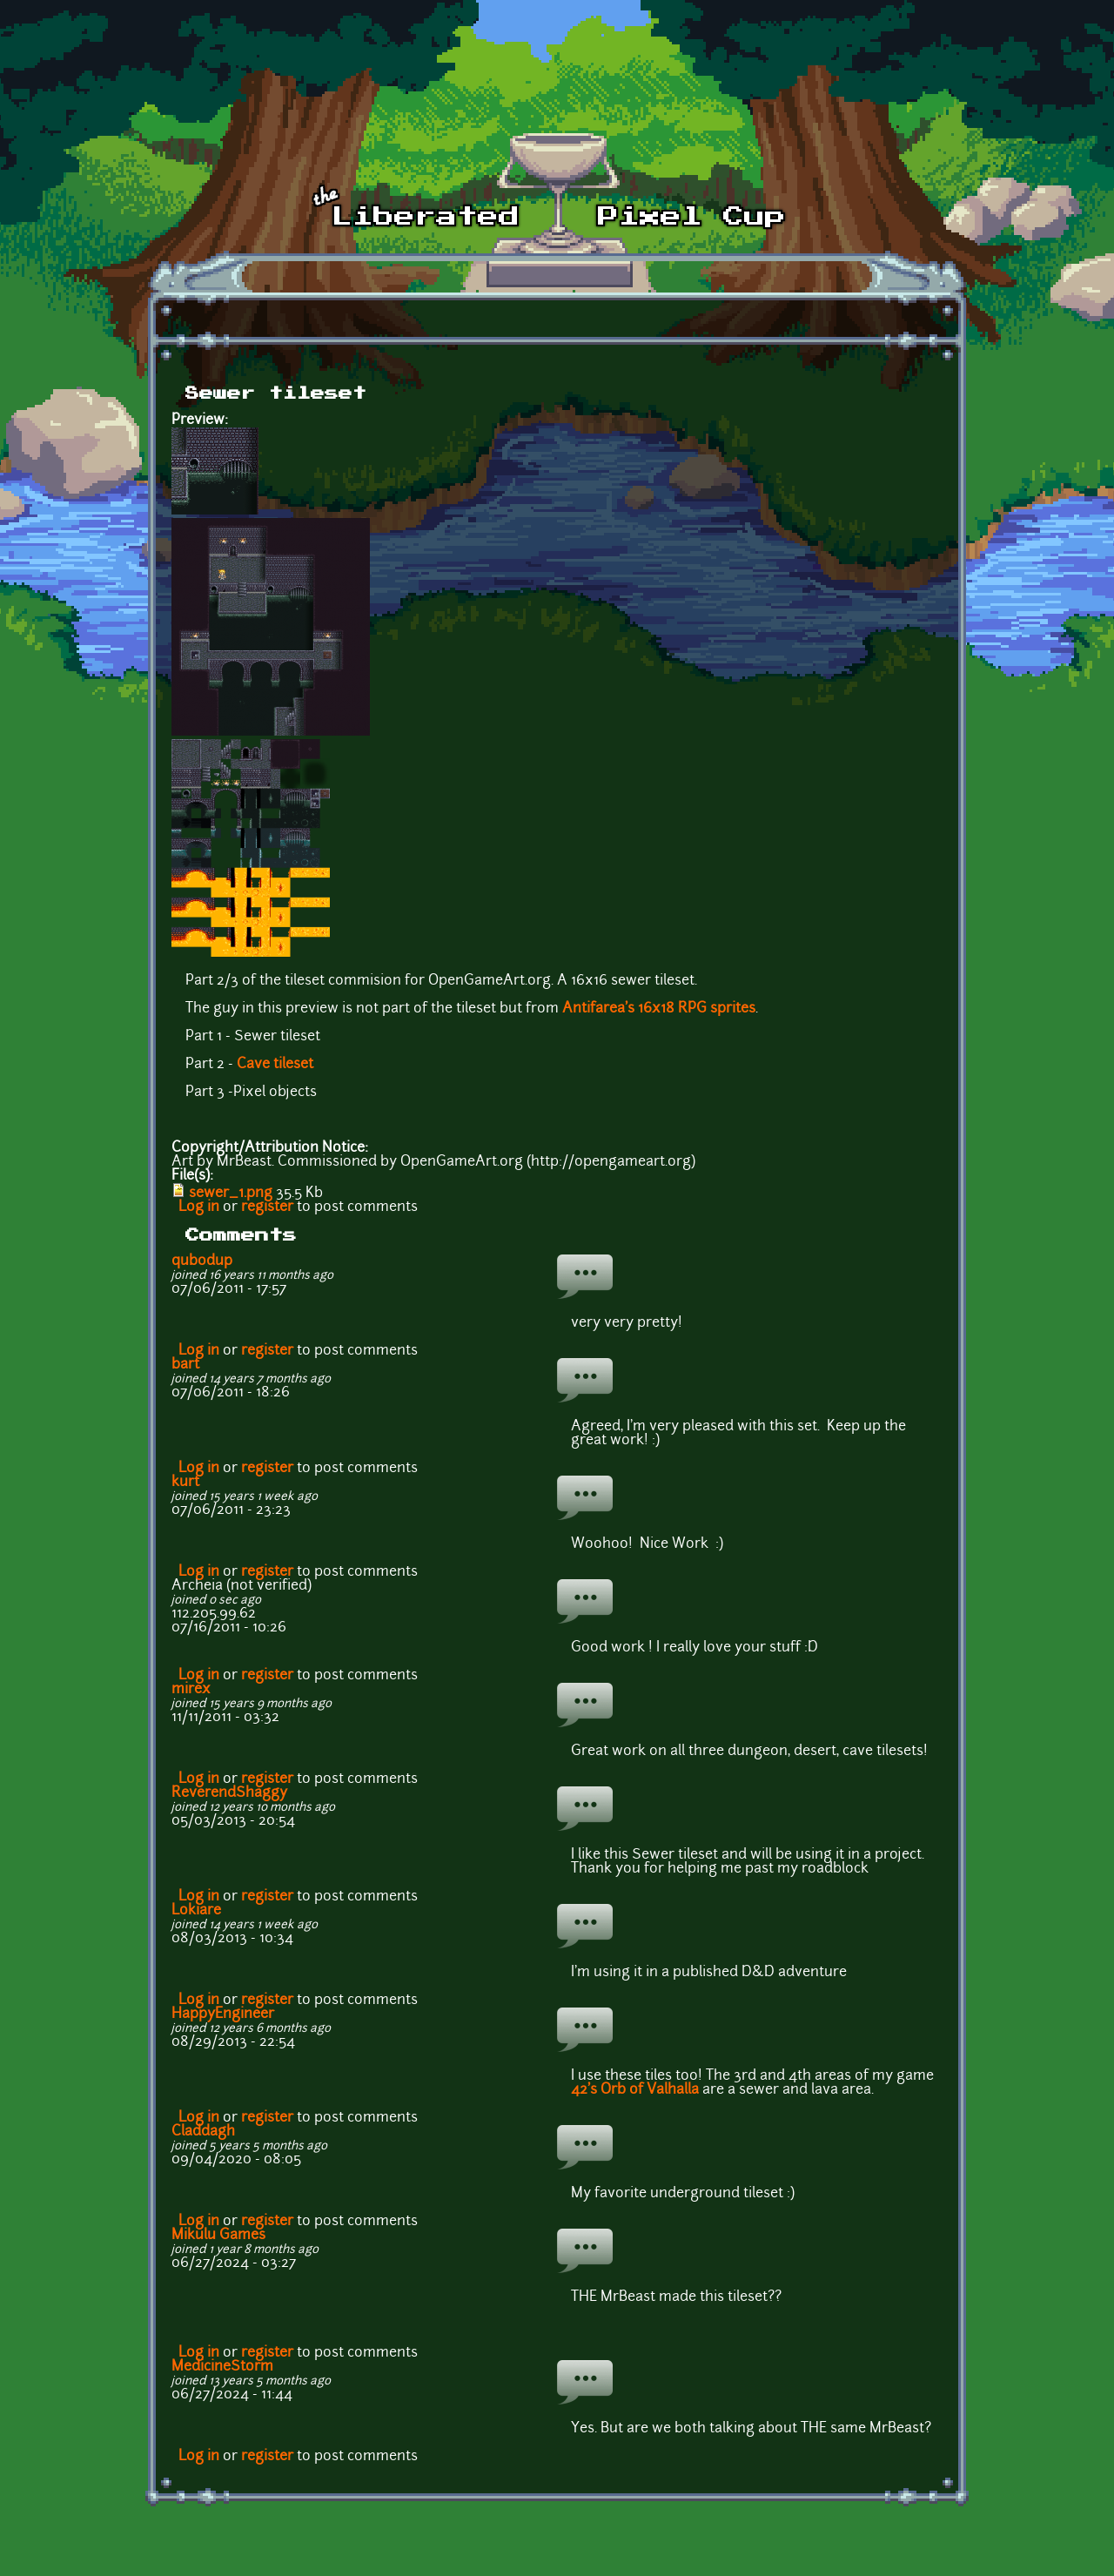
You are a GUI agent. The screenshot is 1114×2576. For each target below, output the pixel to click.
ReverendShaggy (229, 1793)
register (267, 1207)
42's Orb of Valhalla (635, 2090)
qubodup (201, 1261)
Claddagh (203, 2132)
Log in (198, 1207)
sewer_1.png (230, 1194)
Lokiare (196, 1911)
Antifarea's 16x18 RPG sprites (658, 1009)
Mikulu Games (218, 2236)
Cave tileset (275, 1065)
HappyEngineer (222, 2014)
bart (185, 1365)
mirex (191, 1690)
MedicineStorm (222, 2367)
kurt (185, 1483)
